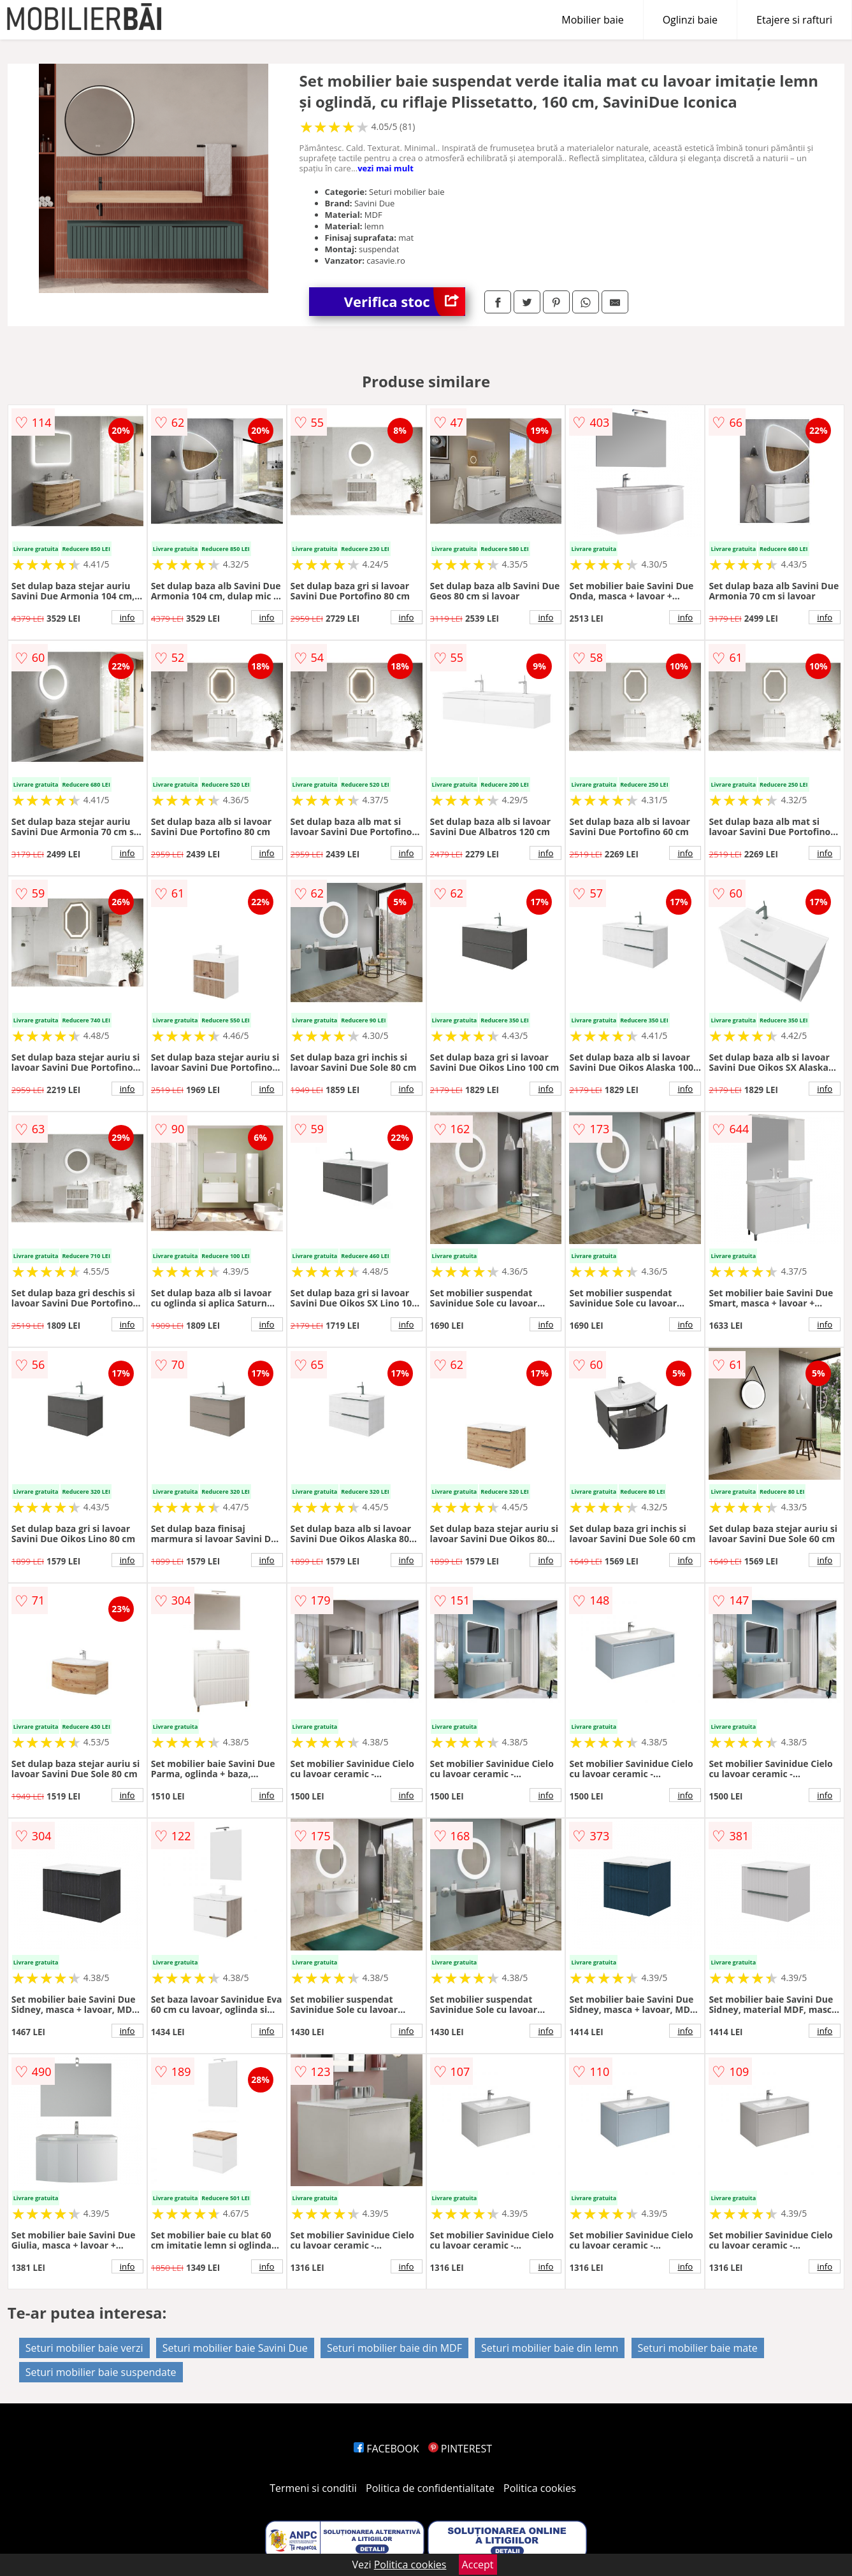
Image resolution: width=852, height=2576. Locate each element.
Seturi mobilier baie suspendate (101, 2372)
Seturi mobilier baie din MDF (394, 2348)
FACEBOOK (386, 2449)
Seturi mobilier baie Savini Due (235, 2348)
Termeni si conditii (313, 2488)
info (127, 617)
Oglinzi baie (690, 20)
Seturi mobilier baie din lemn (549, 2348)
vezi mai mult (385, 168)
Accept (478, 2565)
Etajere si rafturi (794, 20)
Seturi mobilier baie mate (698, 2348)
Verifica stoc (404, 301)
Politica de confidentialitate (430, 2488)
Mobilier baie (592, 20)
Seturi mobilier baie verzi (84, 2348)
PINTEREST (460, 2449)
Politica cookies (539, 2488)
